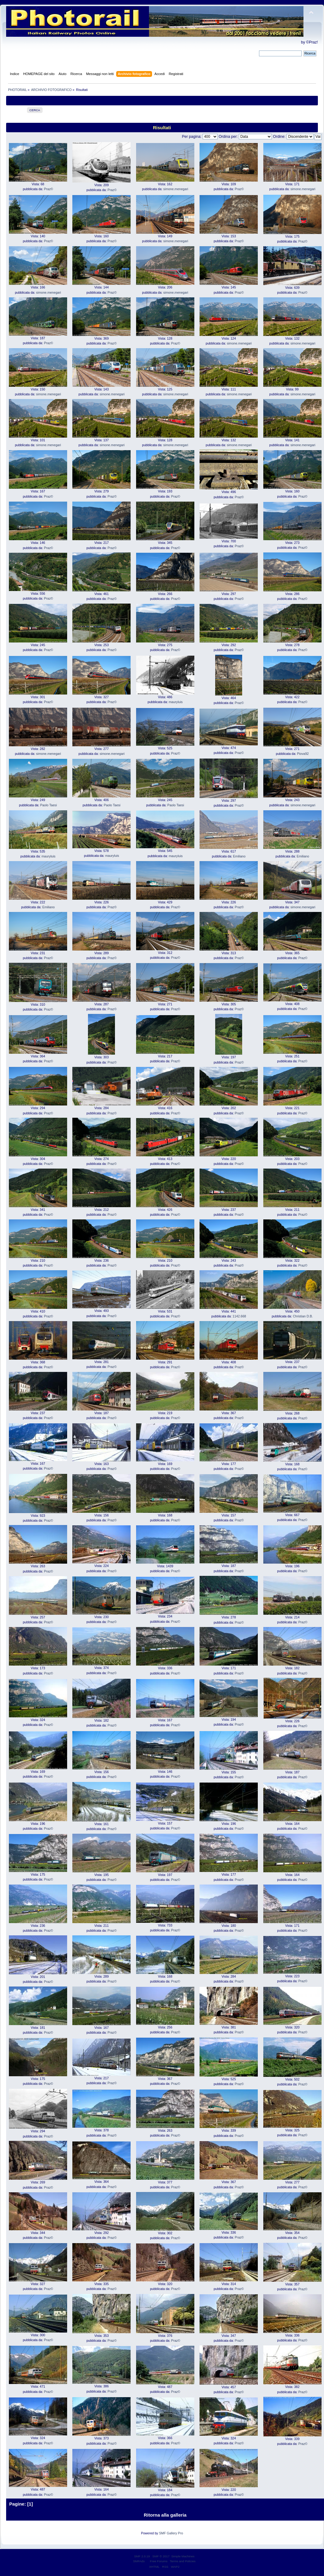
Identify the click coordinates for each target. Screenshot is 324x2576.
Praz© (48, 189)
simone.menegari (175, 189)
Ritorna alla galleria (165, 2515)
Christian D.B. (303, 1316)
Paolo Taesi (48, 805)
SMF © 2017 (161, 2556)
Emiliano (239, 856)
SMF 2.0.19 (142, 2556)
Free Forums (158, 2561)
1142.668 (239, 1316)
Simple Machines (183, 2556)
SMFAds (139, 2561)
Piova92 (303, 753)
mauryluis (175, 702)
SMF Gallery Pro (171, 2533)
